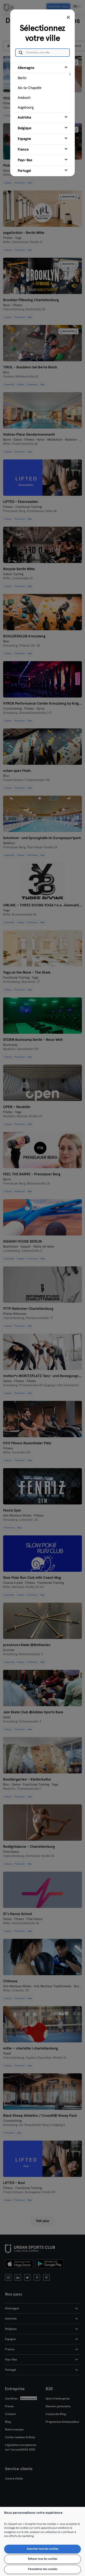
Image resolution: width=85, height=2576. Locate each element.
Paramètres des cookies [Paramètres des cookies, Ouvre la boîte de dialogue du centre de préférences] (42, 2569)
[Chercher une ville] (42, 52)
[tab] (42, 87)
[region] (42, 2541)
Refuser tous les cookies (42, 2559)
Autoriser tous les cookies (42, 2549)
